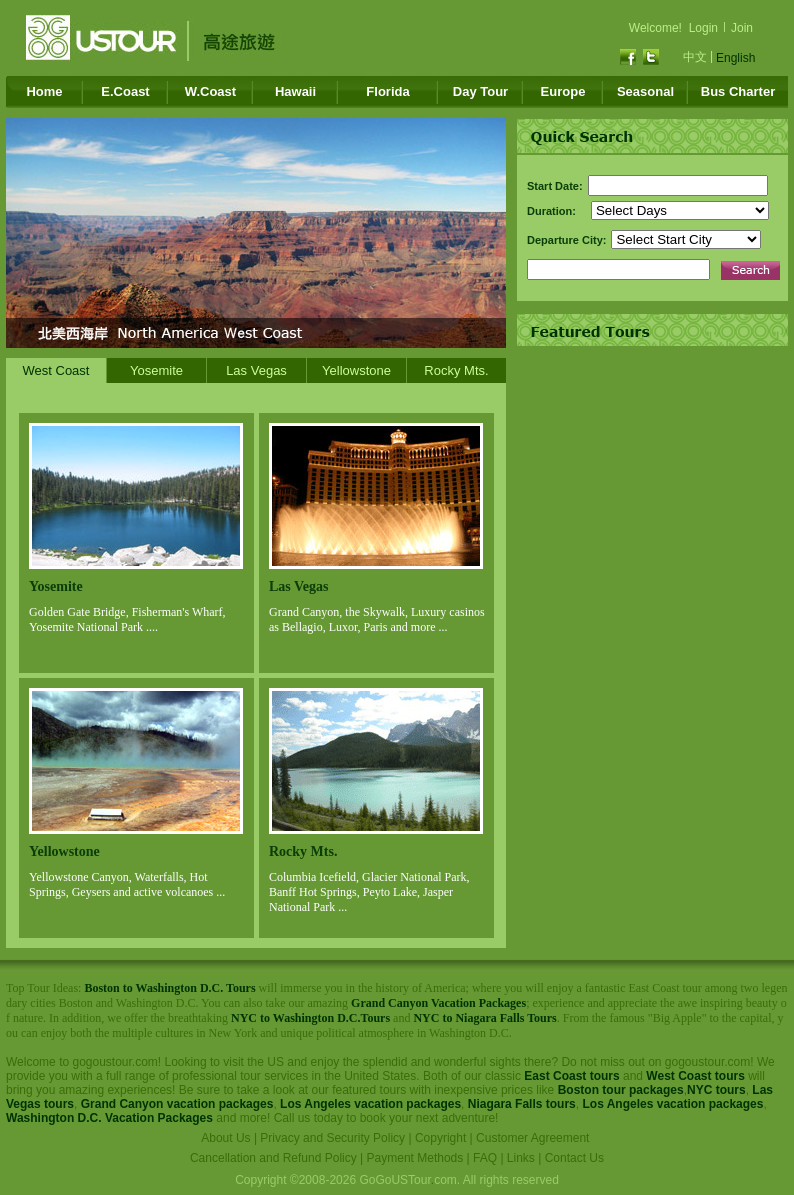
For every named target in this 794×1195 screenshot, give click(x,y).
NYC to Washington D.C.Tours (310, 1018)
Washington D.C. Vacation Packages (109, 1118)
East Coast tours (571, 1076)
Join (742, 28)
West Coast (56, 370)
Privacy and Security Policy (332, 1138)
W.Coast (210, 91)
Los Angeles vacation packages (370, 1104)
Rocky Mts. (456, 370)
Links (521, 1158)
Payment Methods (415, 1158)
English (735, 58)
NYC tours (716, 1090)
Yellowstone (356, 370)
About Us (225, 1138)
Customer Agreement (532, 1138)
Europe (563, 91)
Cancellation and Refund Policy (273, 1158)
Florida (387, 91)
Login (703, 28)
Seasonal (645, 91)
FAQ (485, 1158)
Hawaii (295, 91)
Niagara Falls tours (522, 1104)
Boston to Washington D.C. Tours (169, 988)
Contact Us (574, 1158)
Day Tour (480, 91)
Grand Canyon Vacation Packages (438, 1003)
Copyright (440, 1138)
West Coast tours (695, 1076)
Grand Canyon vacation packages (177, 1104)
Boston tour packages (621, 1090)
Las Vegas (256, 370)
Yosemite (156, 370)
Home (44, 91)
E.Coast (125, 91)
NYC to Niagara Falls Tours (484, 1018)
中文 (695, 57)
